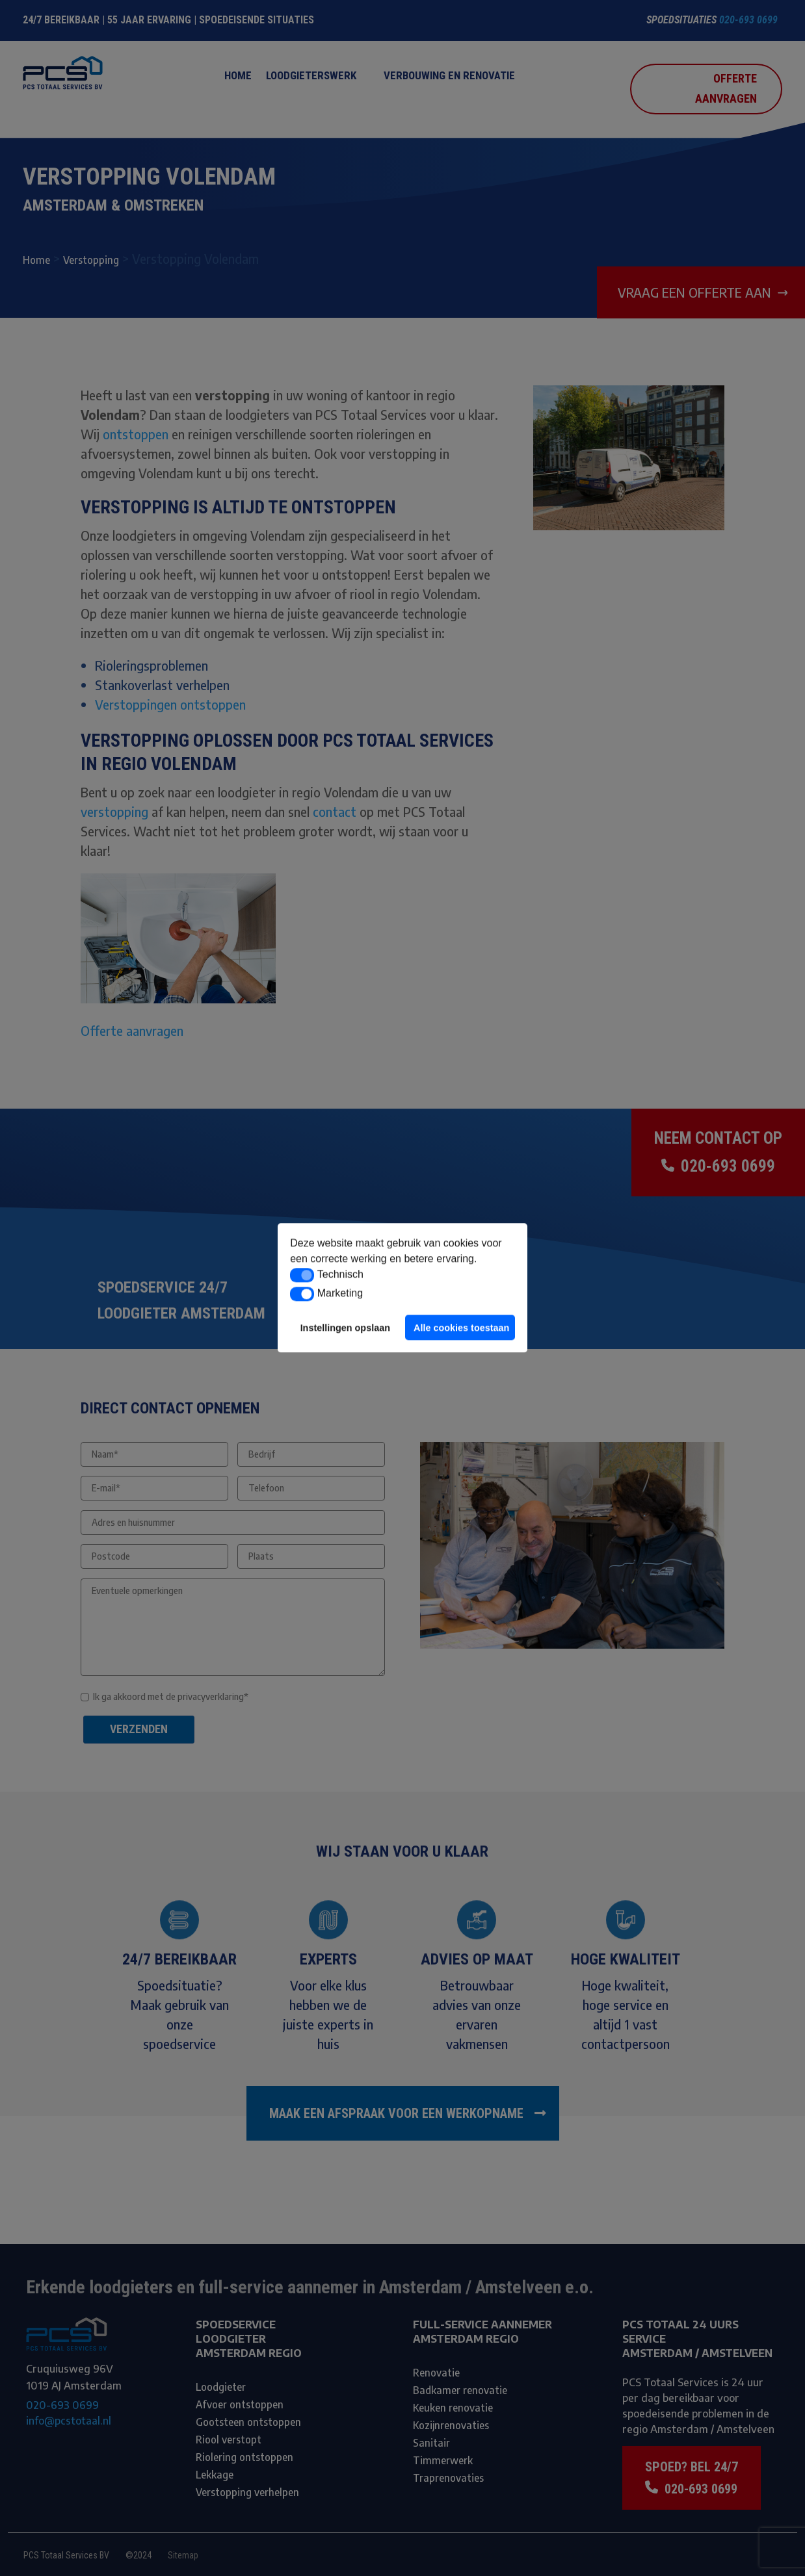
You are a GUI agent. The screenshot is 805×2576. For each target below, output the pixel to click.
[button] (302, 1275)
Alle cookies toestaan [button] (461, 1327)
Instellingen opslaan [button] (345, 1327)
